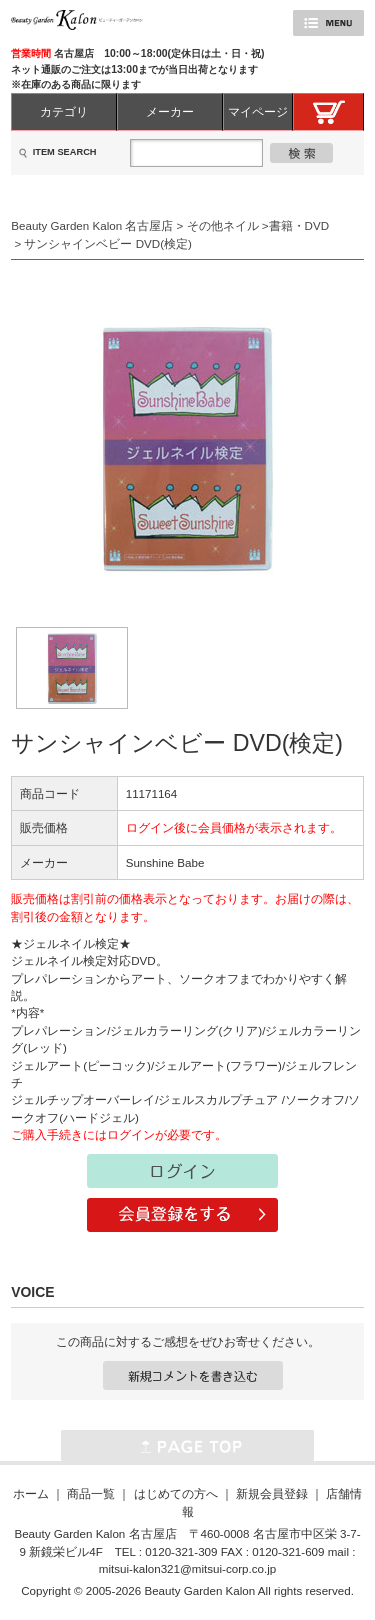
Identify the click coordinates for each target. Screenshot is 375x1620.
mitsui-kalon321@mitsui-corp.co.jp (187, 1568)
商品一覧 (91, 1493)
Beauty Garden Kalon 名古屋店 (92, 225)
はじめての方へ (176, 1493)
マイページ (258, 111)
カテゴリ (64, 111)
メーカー (170, 111)
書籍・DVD (299, 225)
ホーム (31, 1493)
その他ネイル (223, 225)
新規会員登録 (272, 1493)
